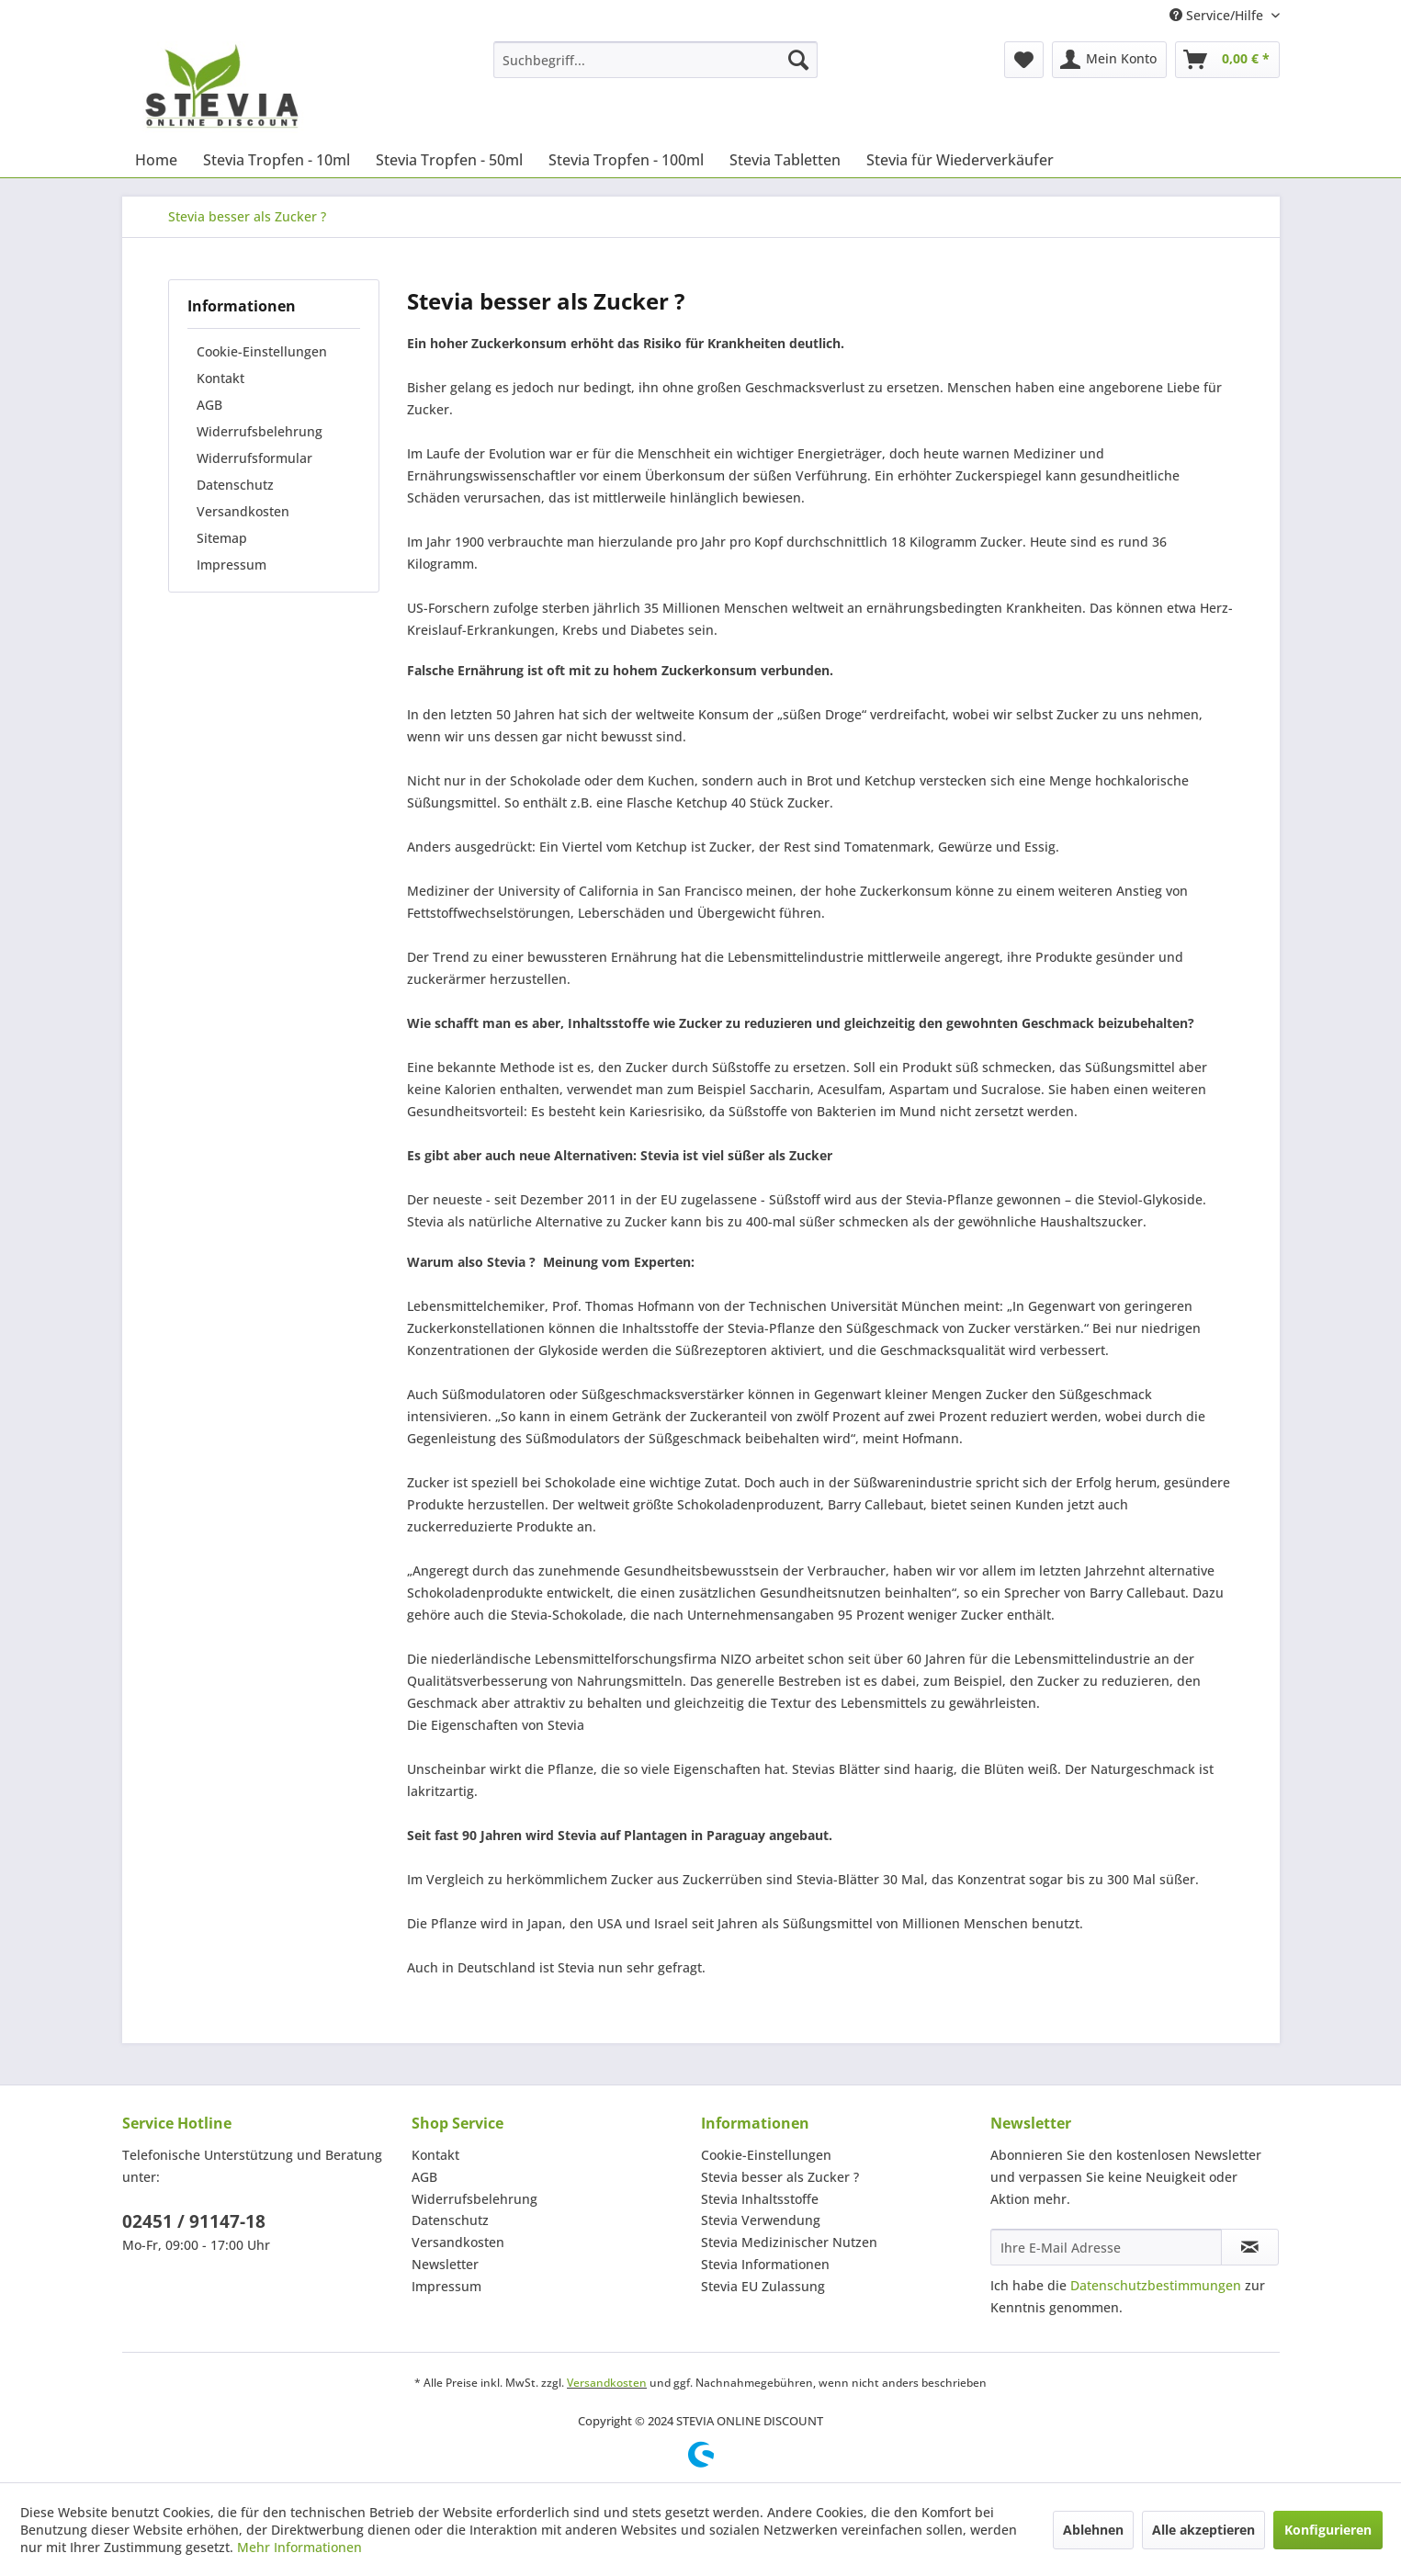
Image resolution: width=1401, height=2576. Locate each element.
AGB (209, 404)
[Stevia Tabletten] (785, 159)
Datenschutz (235, 484)
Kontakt (220, 378)
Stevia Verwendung (760, 2220)
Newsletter (445, 2264)
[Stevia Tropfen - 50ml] (449, 159)
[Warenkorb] (1227, 59)
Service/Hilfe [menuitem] (1218, 15)
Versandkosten (243, 511)
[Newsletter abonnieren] (1250, 2247)
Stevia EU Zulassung (763, 2286)
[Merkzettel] (1024, 59)
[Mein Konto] (1109, 59)
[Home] (156, 159)
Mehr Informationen (299, 2547)
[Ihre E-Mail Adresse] (1106, 2247)
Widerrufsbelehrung (259, 431)
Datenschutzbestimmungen (1155, 2285)
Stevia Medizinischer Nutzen (789, 2242)
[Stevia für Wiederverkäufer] (960, 159)
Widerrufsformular (254, 458)
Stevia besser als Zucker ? (780, 2177)
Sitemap (222, 538)
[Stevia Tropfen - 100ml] (626, 159)
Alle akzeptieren (1203, 2529)
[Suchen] (798, 59)
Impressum (231, 564)
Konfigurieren (1328, 2529)
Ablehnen (1093, 2529)
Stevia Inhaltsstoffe (760, 2199)
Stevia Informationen (765, 2264)
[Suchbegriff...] (655, 59)
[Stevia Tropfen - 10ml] (276, 159)
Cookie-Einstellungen (262, 351)
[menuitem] (655, 59)
